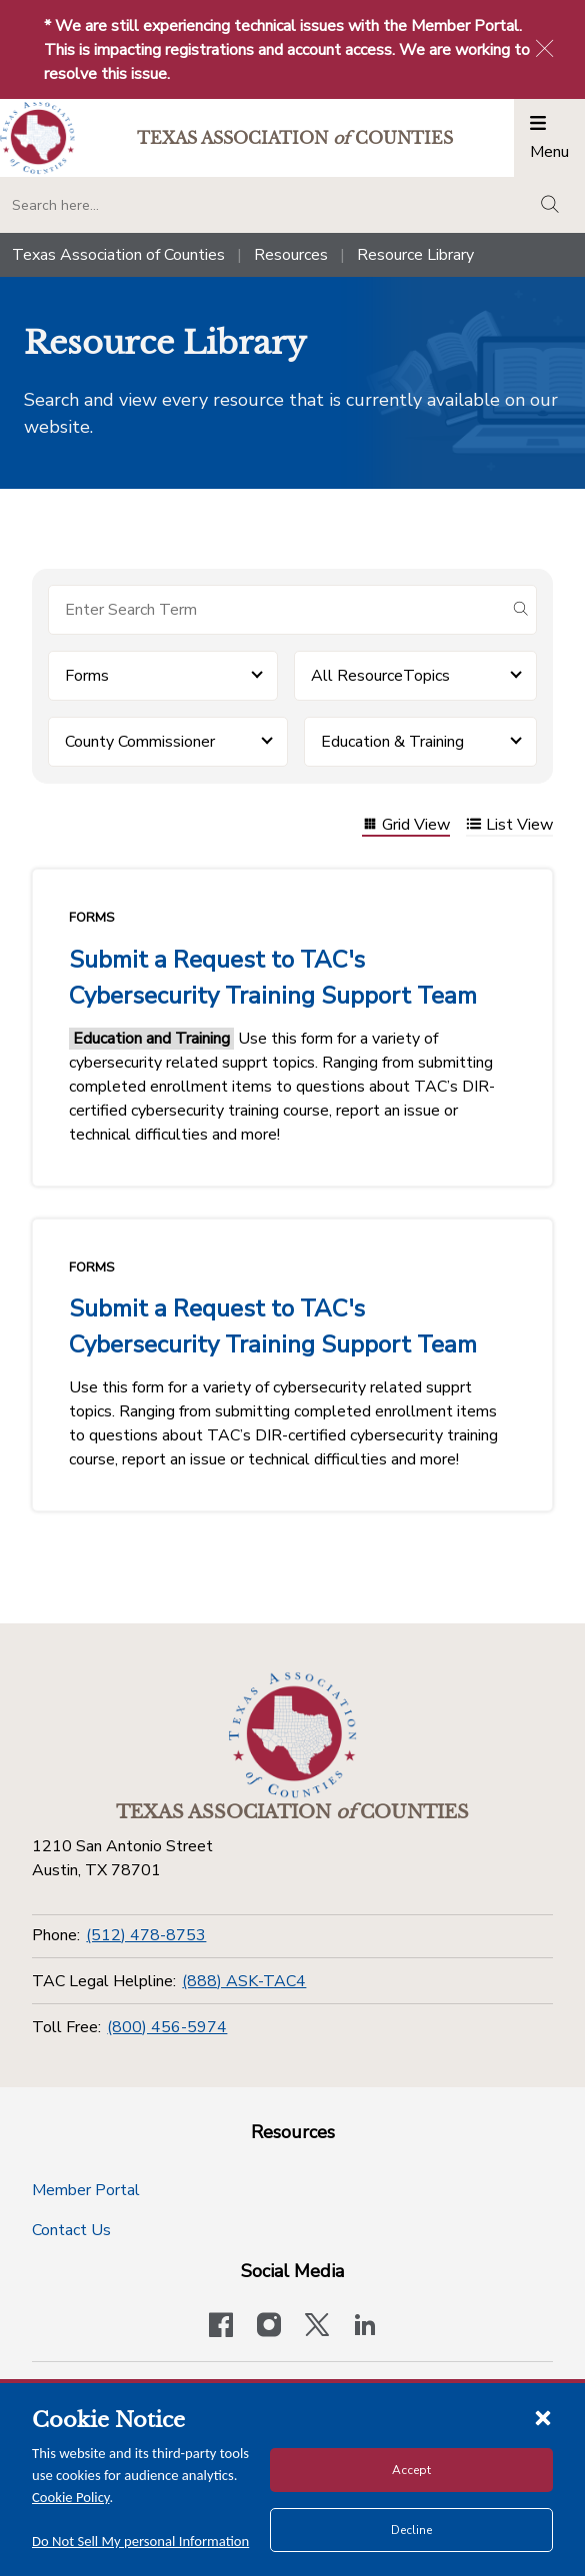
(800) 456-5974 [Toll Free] (167, 2027)
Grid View (406, 826)
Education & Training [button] (392, 742)
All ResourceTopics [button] (380, 676)
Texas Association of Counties (118, 255)
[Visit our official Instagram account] (269, 2327)
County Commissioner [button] (140, 742)
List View (509, 826)
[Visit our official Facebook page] (221, 2327)
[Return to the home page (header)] (37, 138)
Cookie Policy (71, 2497)
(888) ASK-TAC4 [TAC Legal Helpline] (244, 1981)
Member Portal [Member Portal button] (86, 2190)
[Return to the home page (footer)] (293, 1735)
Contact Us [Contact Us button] (71, 2230)
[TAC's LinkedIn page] (365, 2327)
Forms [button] (87, 676)
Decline (411, 2530)
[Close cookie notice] (543, 2417)
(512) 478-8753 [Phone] (146, 1935)
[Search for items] (276, 610)
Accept (411, 2470)
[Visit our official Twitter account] (317, 2327)
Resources (291, 255)
